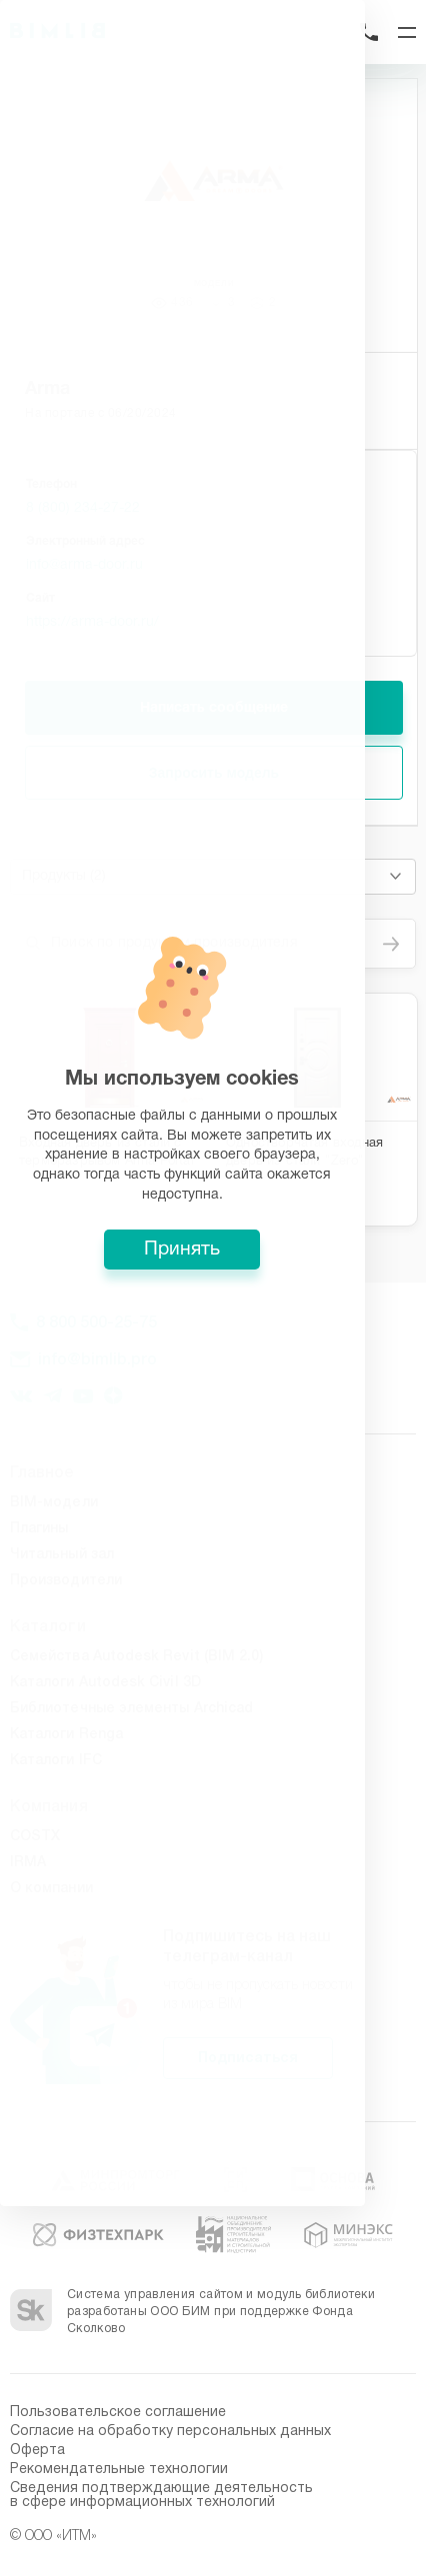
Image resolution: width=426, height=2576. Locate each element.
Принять (213, 1424)
